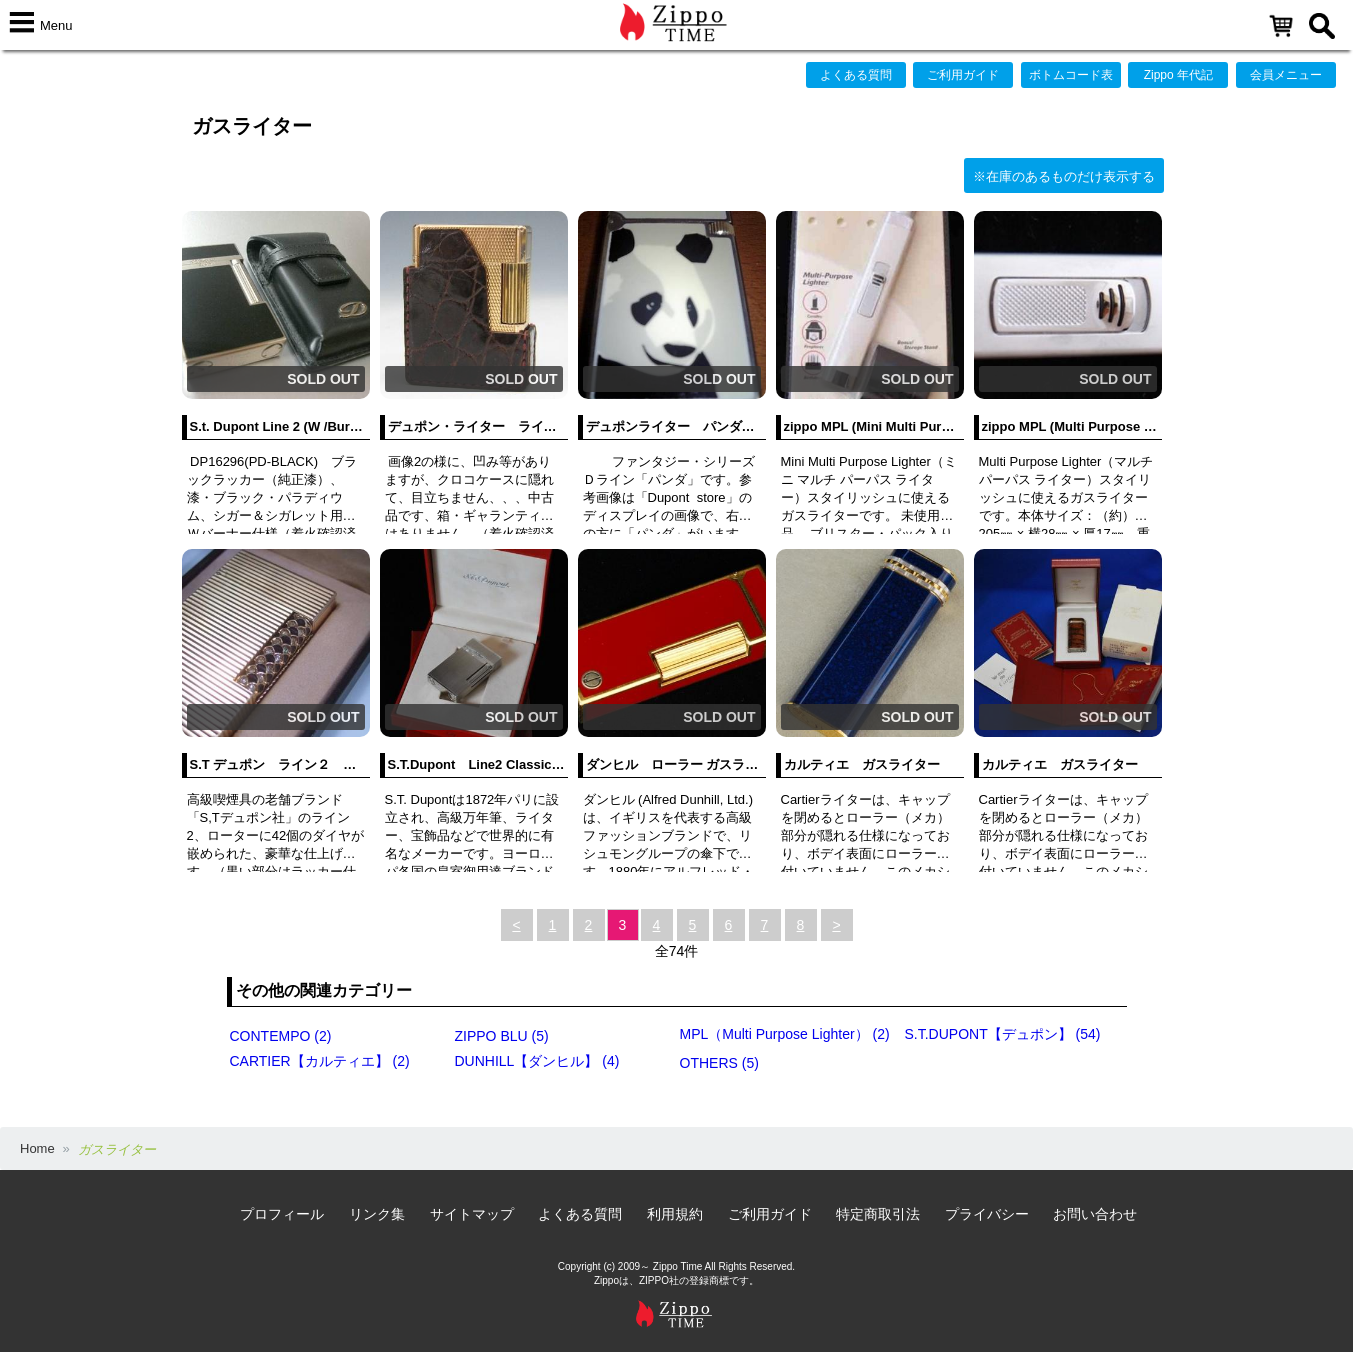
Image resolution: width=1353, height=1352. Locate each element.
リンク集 (377, 1214)
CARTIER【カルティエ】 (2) (320, 1061)
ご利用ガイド (963, 75)
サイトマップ (472, 1214)
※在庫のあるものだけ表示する (1064, 176)
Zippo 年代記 (1178, 75)
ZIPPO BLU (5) (502, 1036)
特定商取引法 (878, 1214)
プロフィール (282, 1214)
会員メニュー (1286, 75)
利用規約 (675, 1214)
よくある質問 (856, 75)
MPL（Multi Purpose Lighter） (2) (785, 1034)
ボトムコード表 (1071, 75)
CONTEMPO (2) (281, 1036)
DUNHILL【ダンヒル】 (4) (537, 1061)
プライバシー (987, 1214)
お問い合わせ (1095, 1214)
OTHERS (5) (719, 1063)
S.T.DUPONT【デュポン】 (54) (1003, 1034)
